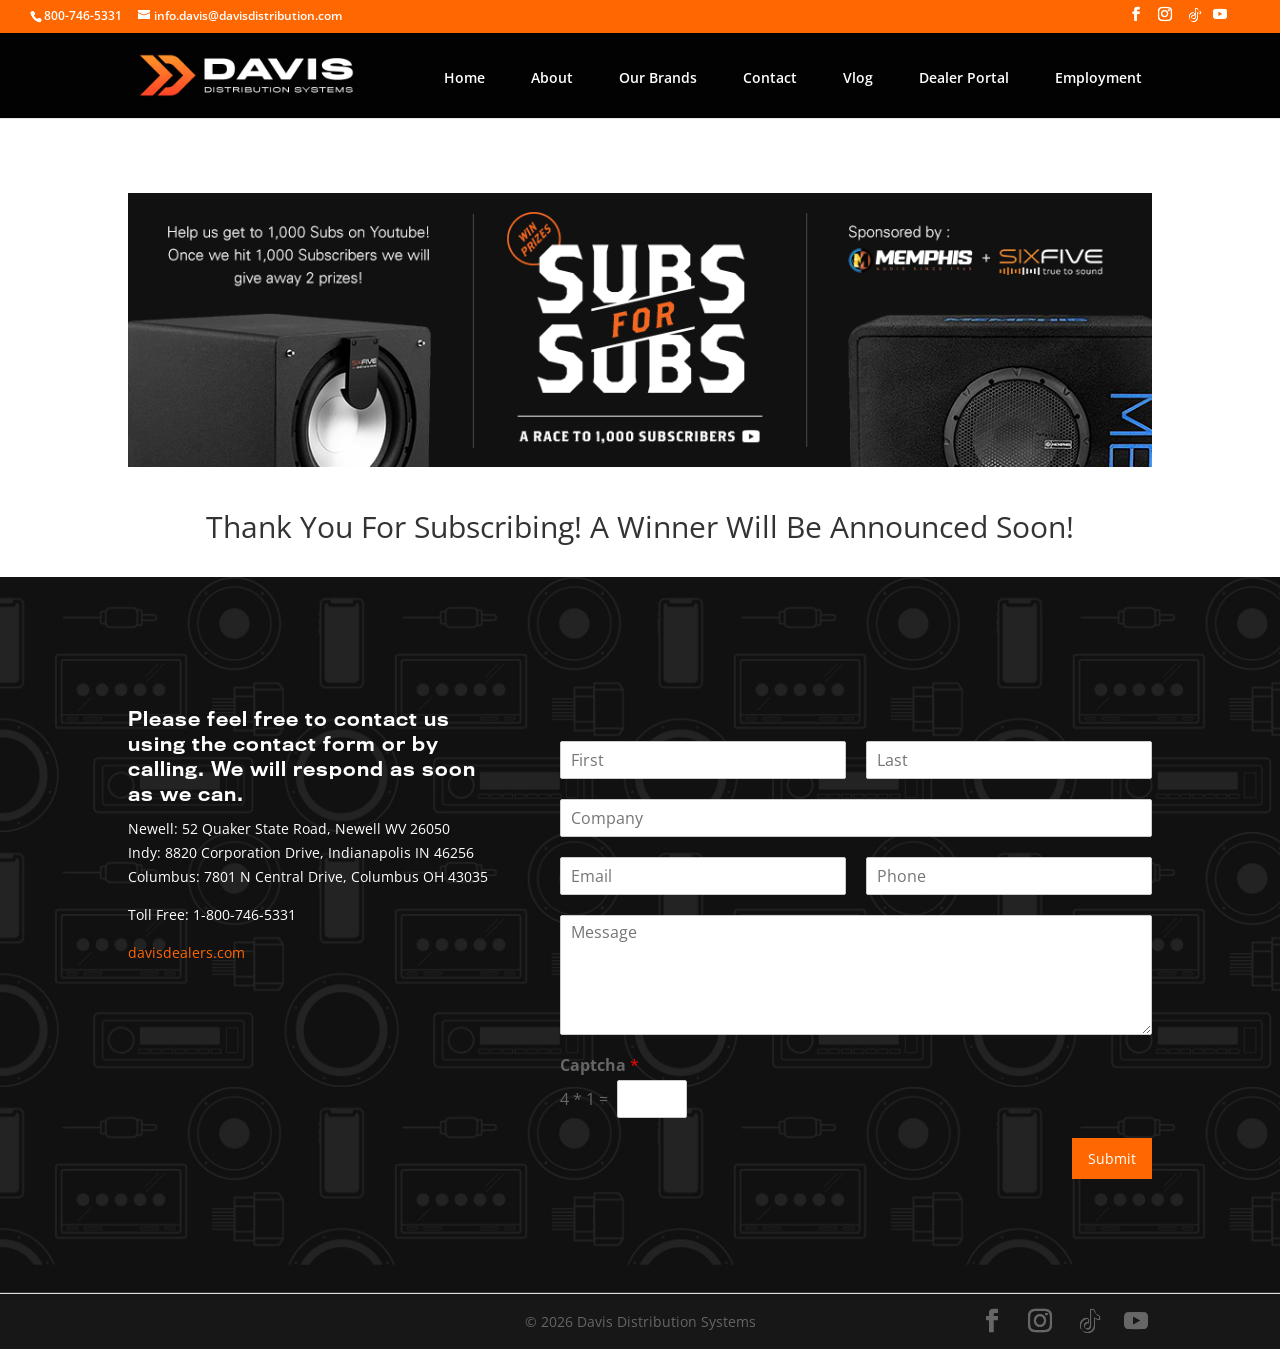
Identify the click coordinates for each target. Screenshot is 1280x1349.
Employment (1098, 77)
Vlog (858, 77)
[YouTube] (1220, 20)
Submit (1112, 1158)
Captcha (599, 1065)
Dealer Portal (964, 77)
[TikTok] (1195, 20)
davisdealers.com (186, 952)
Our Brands (658, 77)
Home (464, 77)
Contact (770, 77)
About (552, 77)
